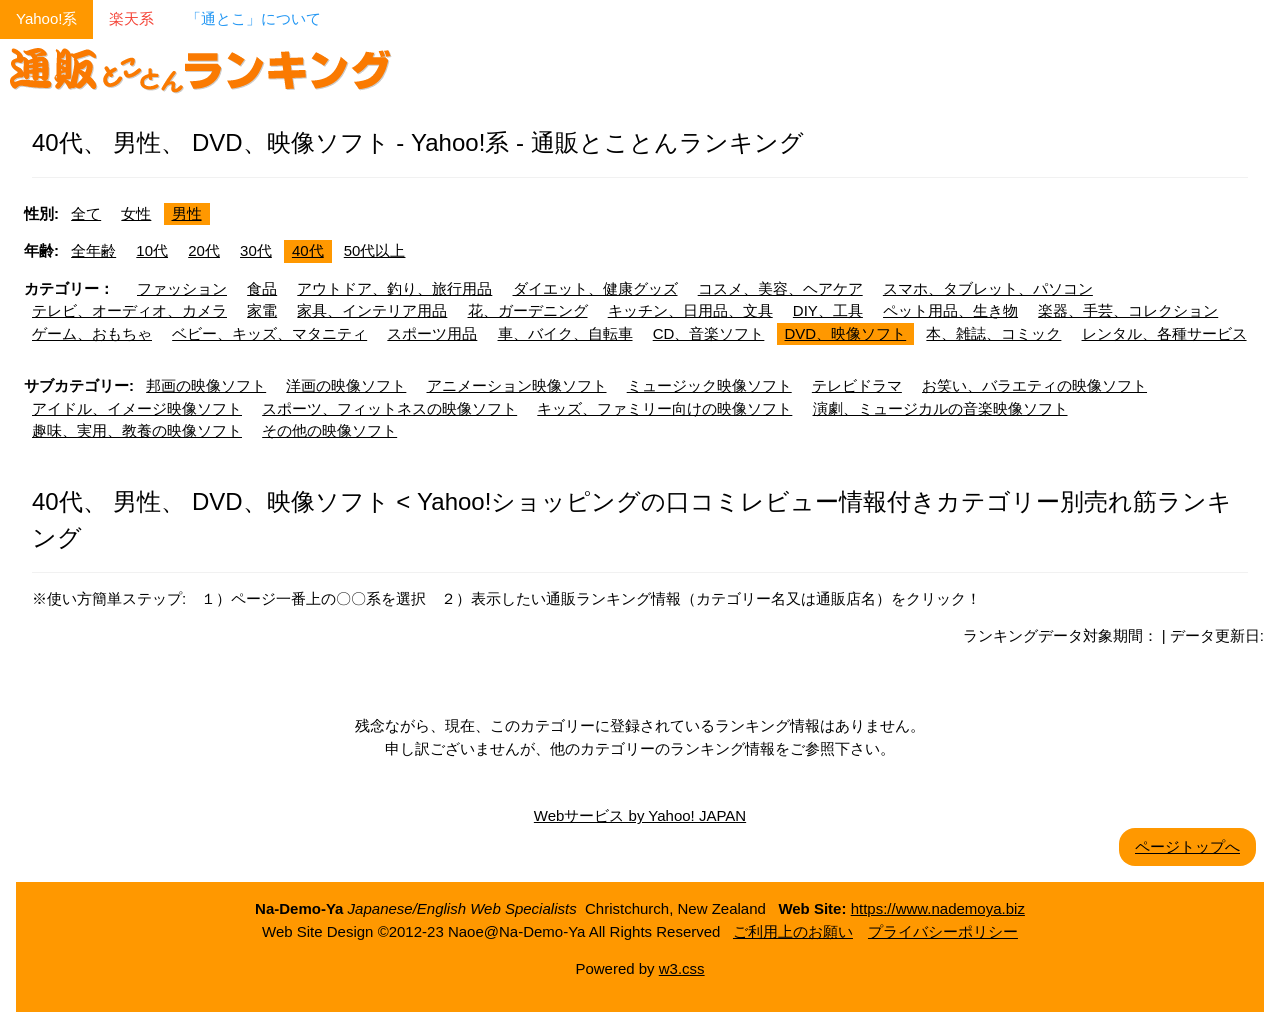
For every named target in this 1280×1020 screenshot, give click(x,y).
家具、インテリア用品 (372, 310)
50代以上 (375, 250)
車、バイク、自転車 (565, 333)
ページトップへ (1187, 846)
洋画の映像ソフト (346, 385)
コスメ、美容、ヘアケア (780, 288)
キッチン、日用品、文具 (690, 310)
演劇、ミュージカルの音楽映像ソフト (940, 408)
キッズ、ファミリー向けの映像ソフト (664, 408)
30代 (256, 250)
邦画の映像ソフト (206, 385)
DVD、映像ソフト (846, 333)
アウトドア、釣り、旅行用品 (394, 288)
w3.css (682, 968)
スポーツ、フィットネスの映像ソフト (389, 408)
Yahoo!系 (46, 18)
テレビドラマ (857, 385)
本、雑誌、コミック (993, 333)
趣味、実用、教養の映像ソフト (137, 430)
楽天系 (131, 18)
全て (86, 213)
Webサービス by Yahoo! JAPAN (640, 815)
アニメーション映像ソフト (517, 385)
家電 (262, 310)
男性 (187, 213)
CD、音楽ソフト (709, 333)
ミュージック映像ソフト (709, 385)
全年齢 (93, 250)
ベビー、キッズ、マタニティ (269, 333)
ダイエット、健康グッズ (595, 288)
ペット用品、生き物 (950, 310)
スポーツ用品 (432, 333)
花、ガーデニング (528, 310)
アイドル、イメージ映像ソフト (137, 408)
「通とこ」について (253, 18)
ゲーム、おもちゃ (92, 333)
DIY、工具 (828, 310)
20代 (204, 250)
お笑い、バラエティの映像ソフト (1034, 385)
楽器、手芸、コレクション (1128, 310)
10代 (152, 250)
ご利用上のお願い (793, 931)
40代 (308, 250)
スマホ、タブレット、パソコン (988, 288)
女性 (136, 213)
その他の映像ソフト (329, 430)
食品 (262, 288)
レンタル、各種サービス (1164, 333)
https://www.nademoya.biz (938, 908)
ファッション (182, 288)
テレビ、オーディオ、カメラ (129, 310)
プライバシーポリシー (943, 931)
